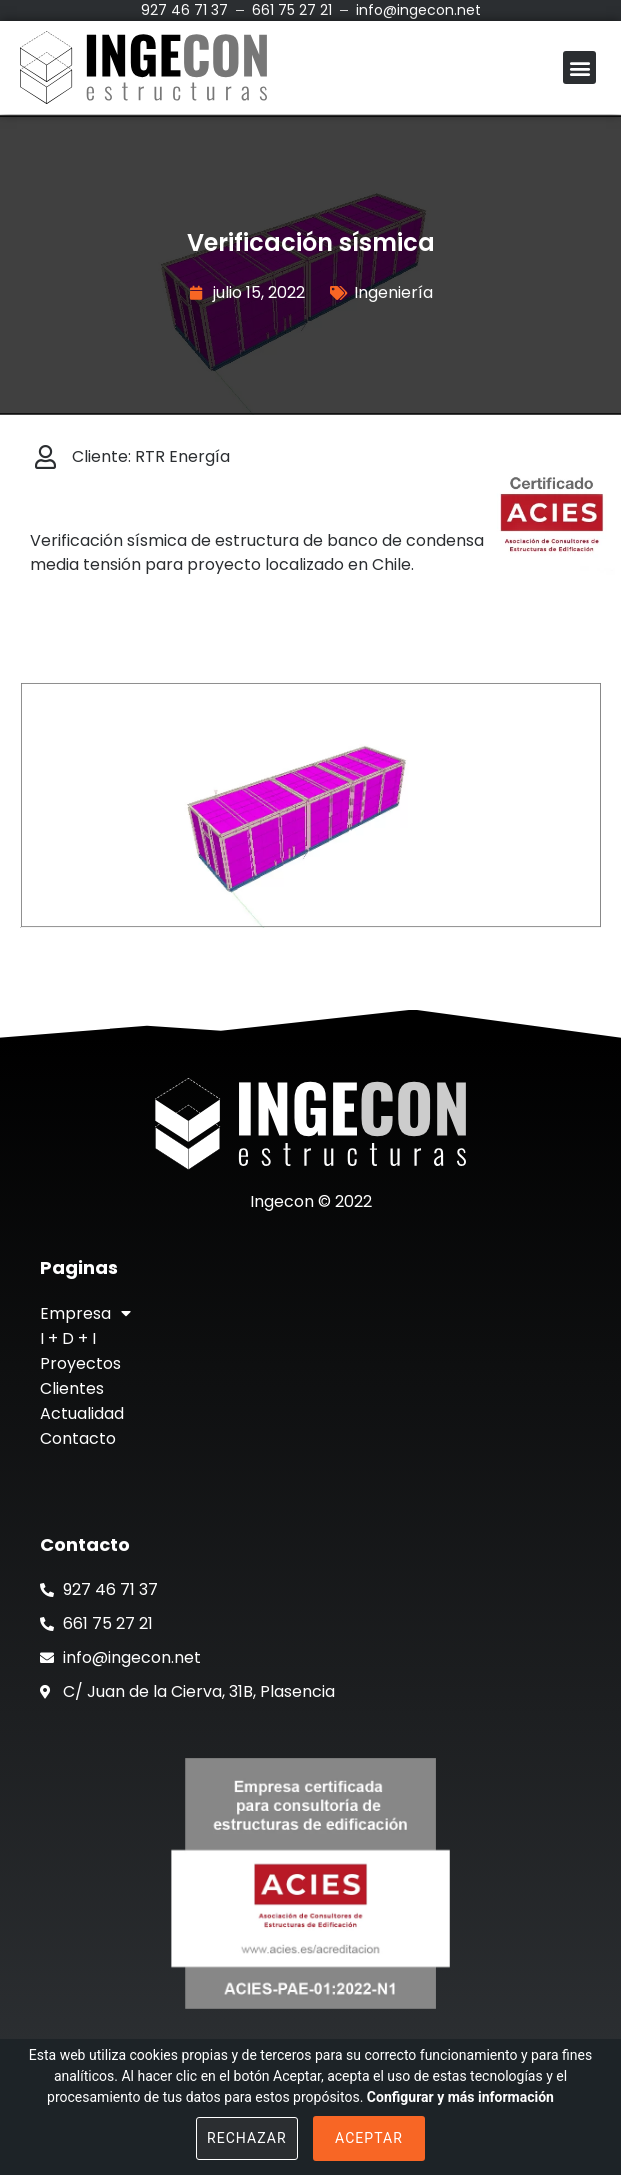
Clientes (72, 1388)
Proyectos (80, 1363)
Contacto (78, 1438)
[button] (579, 67)
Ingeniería (393, 292)
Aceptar (369, 2138)
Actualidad (82, 1413)
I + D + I (68, 1338)
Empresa (85, 1313)
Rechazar (247, 2138)
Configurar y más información (460, 2097)
